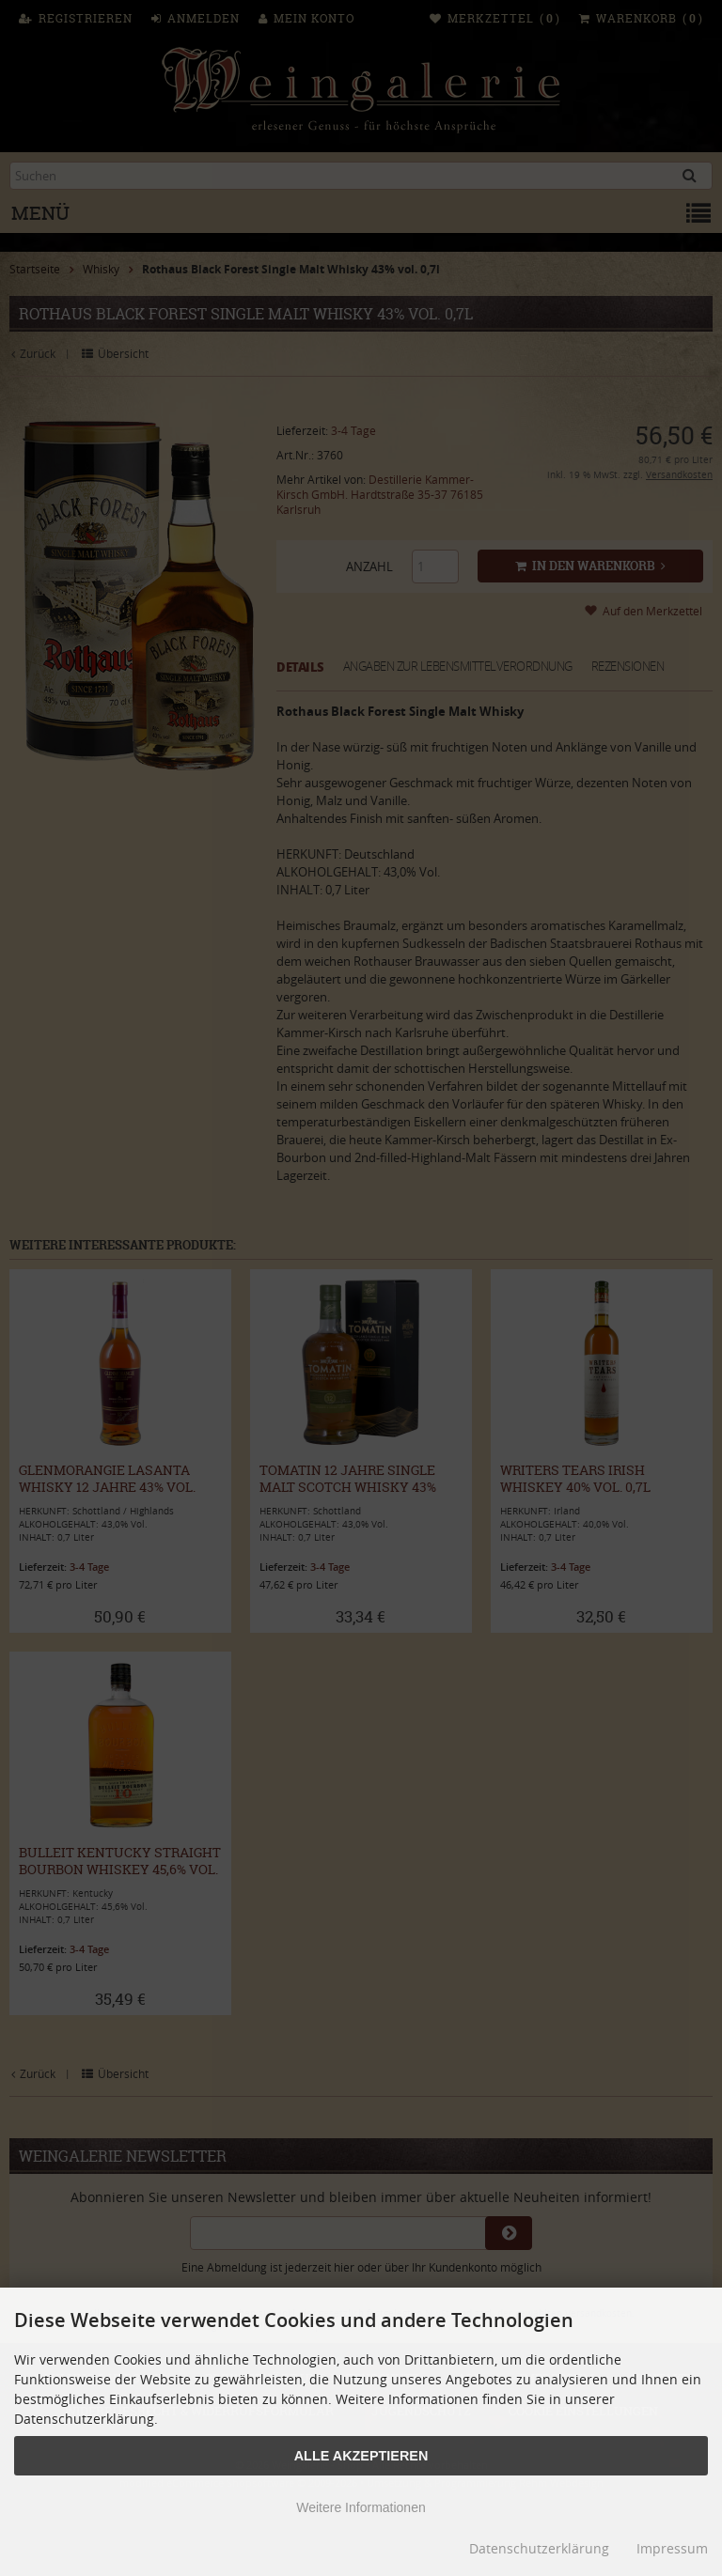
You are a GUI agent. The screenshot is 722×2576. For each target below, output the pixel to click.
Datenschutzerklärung (539, 2548)
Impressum (672, 2548)
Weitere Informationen (360, 2507)
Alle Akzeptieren (361, 2455)
